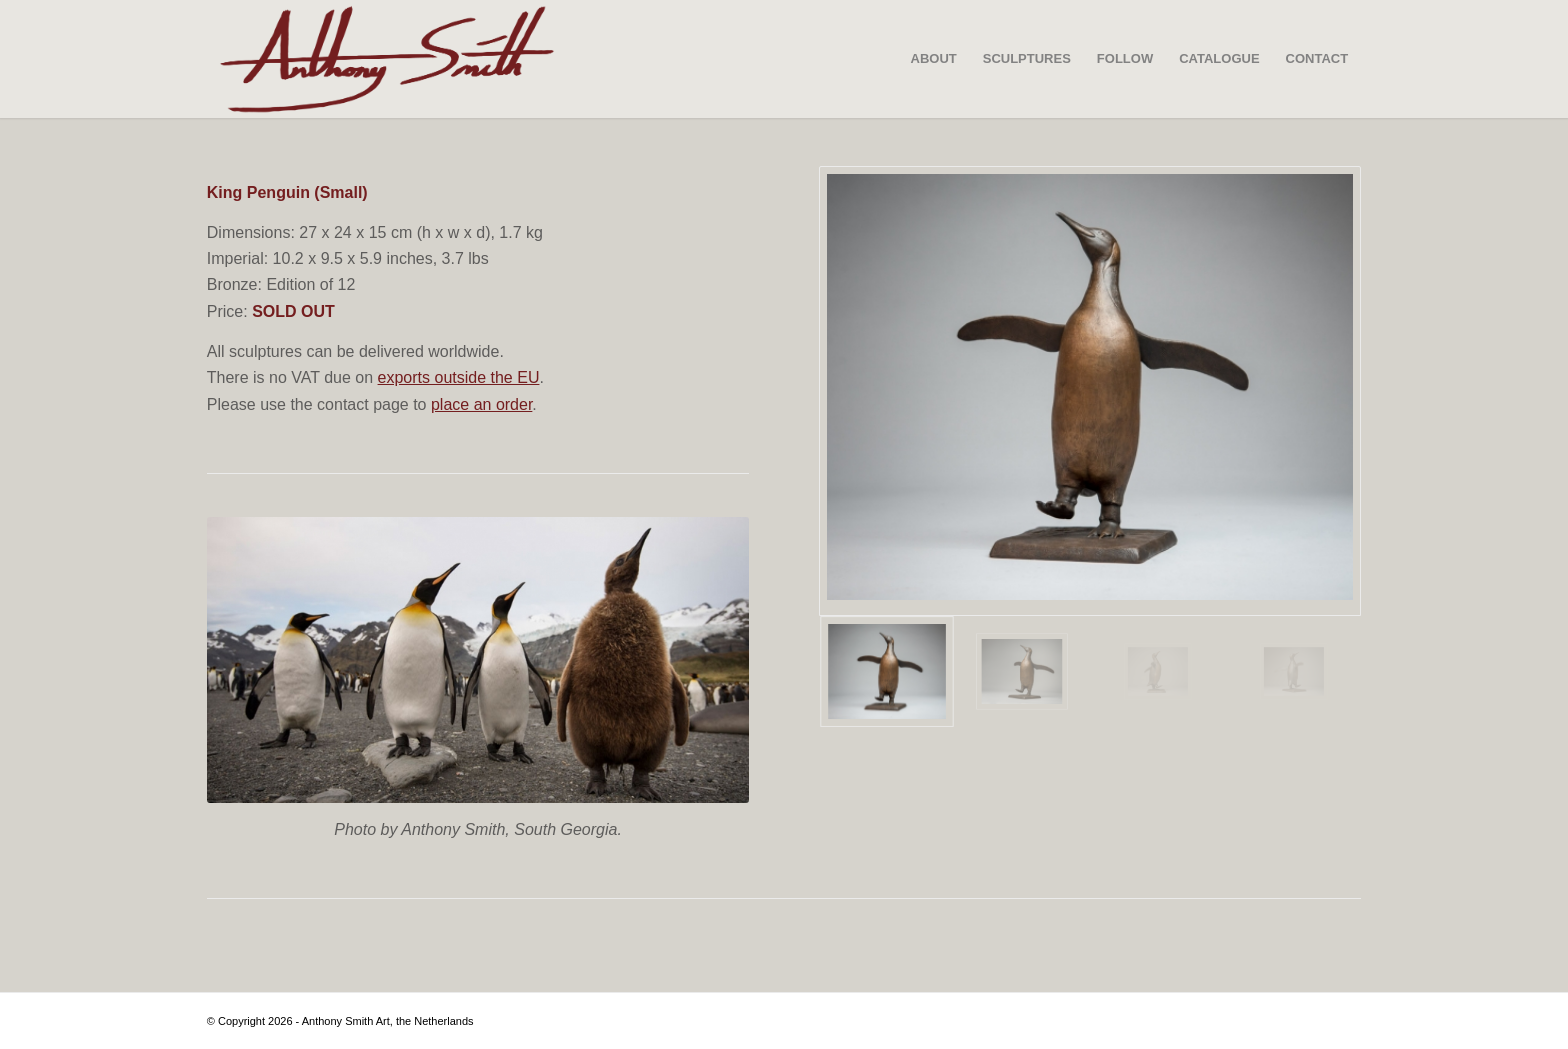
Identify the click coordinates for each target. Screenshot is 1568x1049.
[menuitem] (934, 59)
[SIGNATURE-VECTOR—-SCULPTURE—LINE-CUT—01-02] (387, 59)
